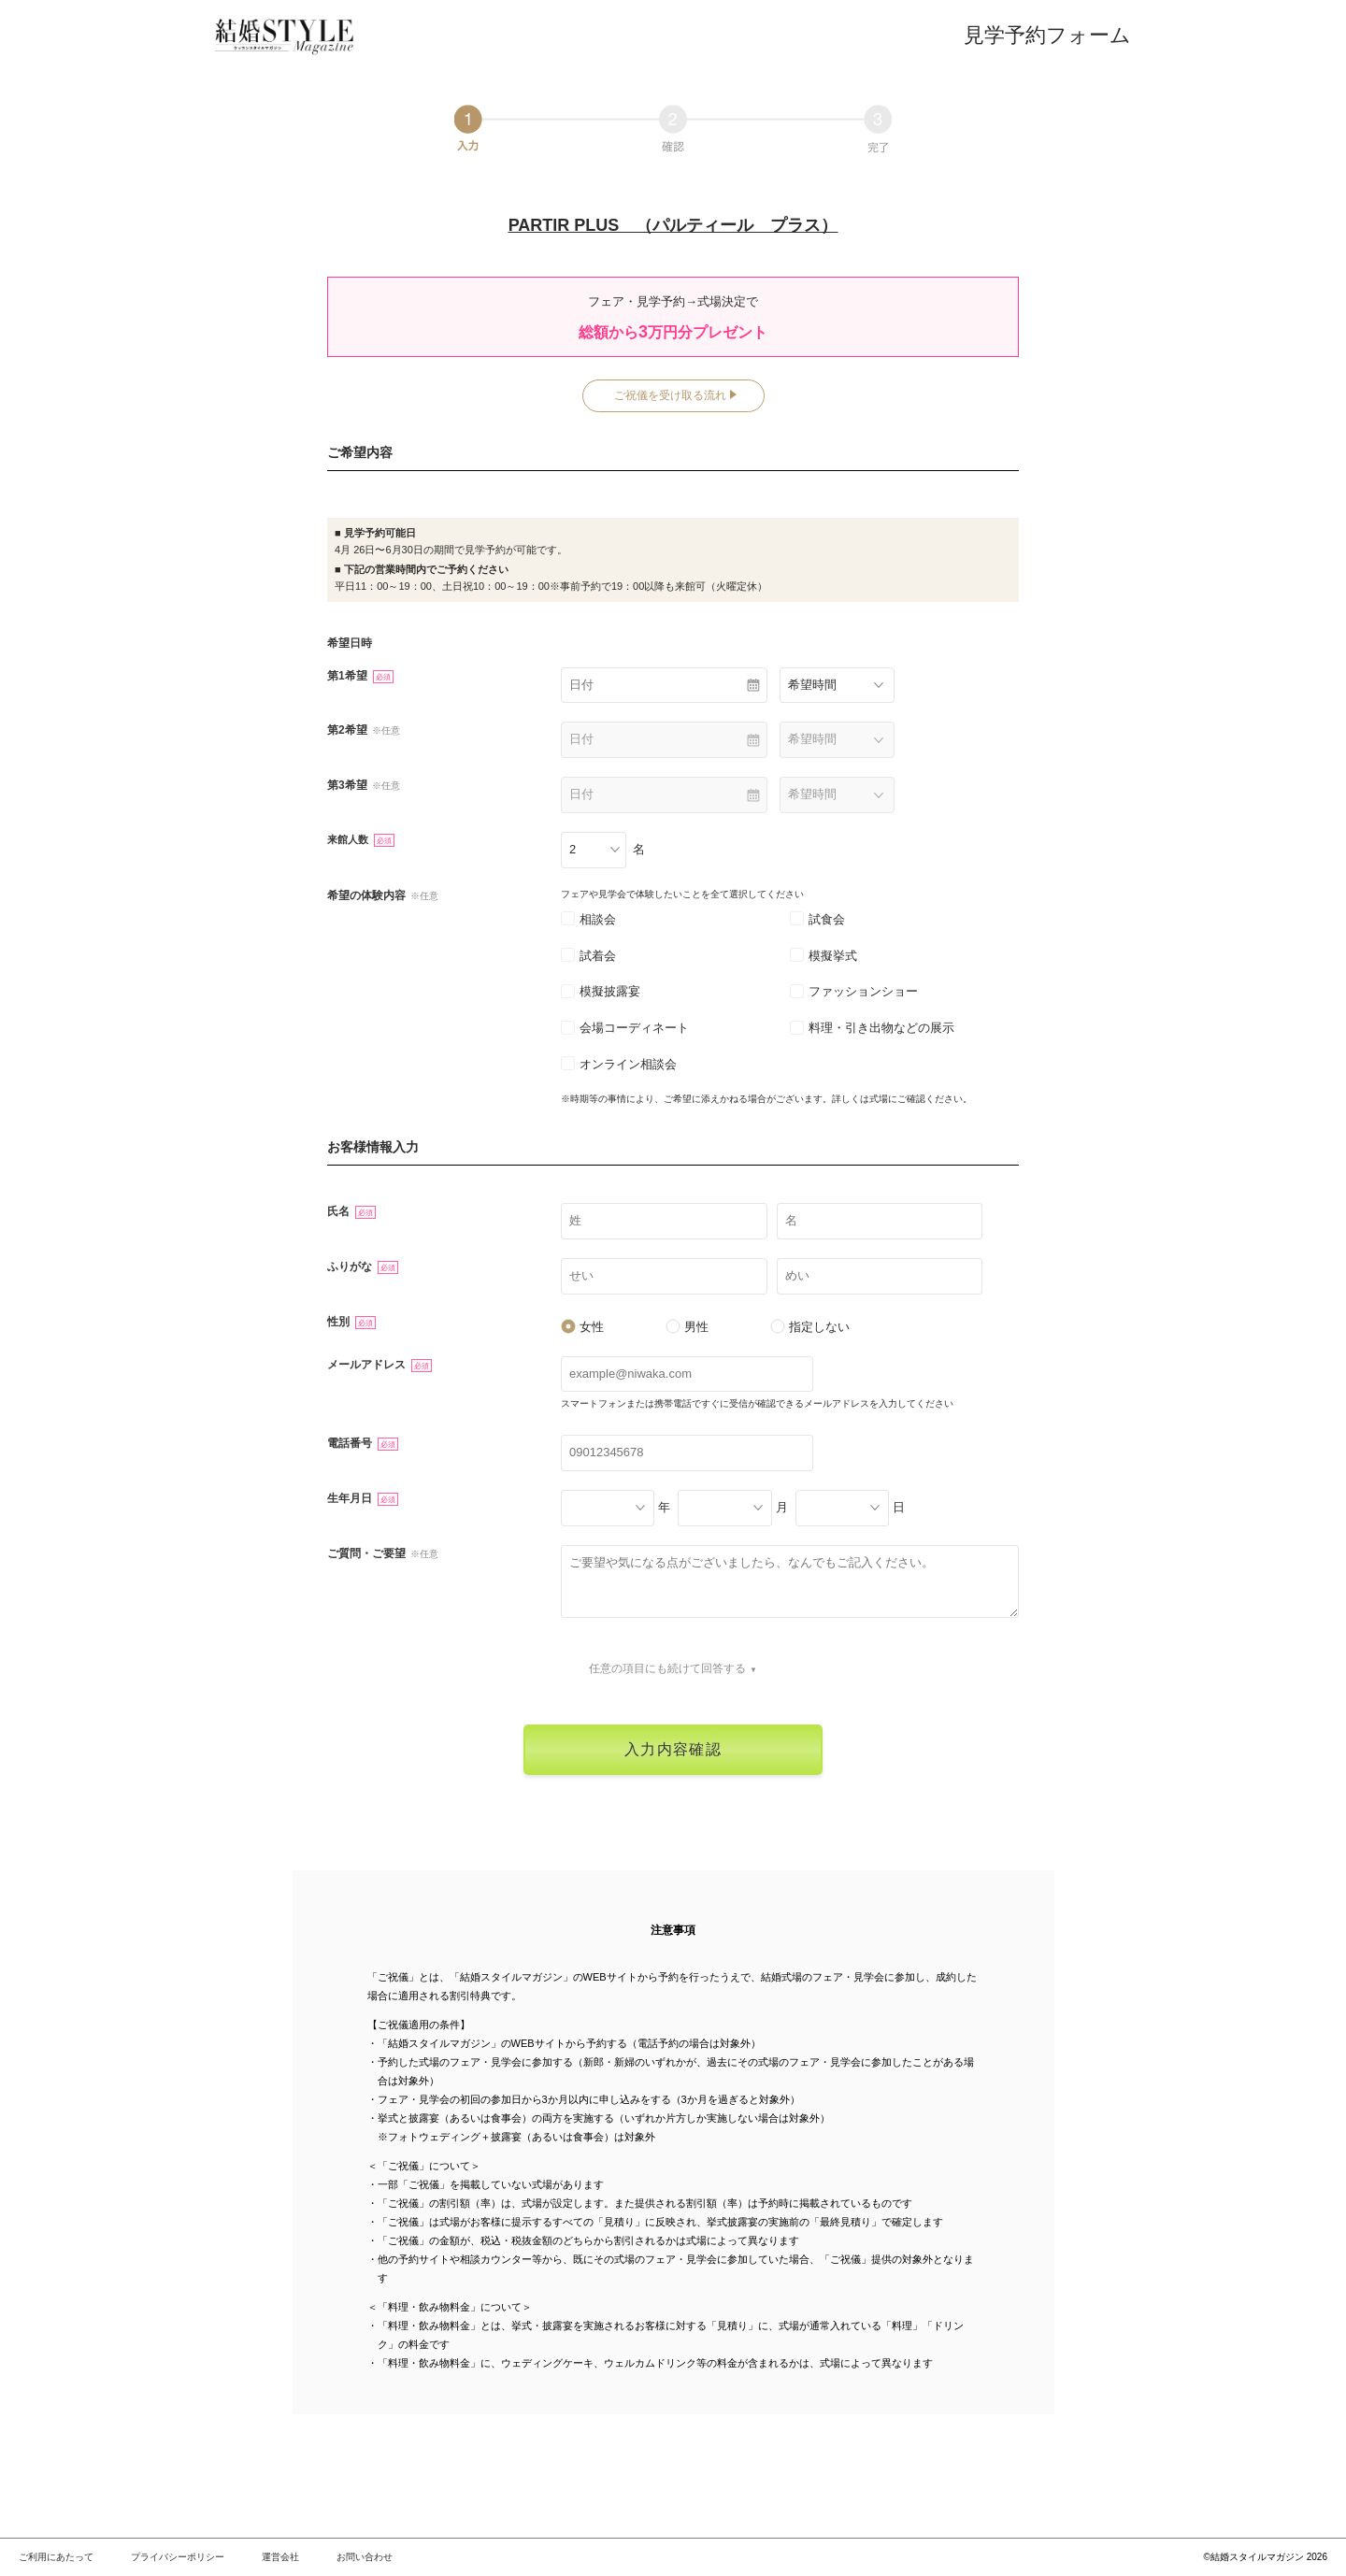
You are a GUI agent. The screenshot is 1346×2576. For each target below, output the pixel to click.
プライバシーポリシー (177, 2557)
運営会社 (280, 2557)
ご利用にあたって (56, 2557)
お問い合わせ (364, 2557)
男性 (687, 1327)
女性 (582, 1327)
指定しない (810, 1327)
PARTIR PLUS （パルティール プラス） (673, 225)
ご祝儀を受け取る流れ (670, 395)
